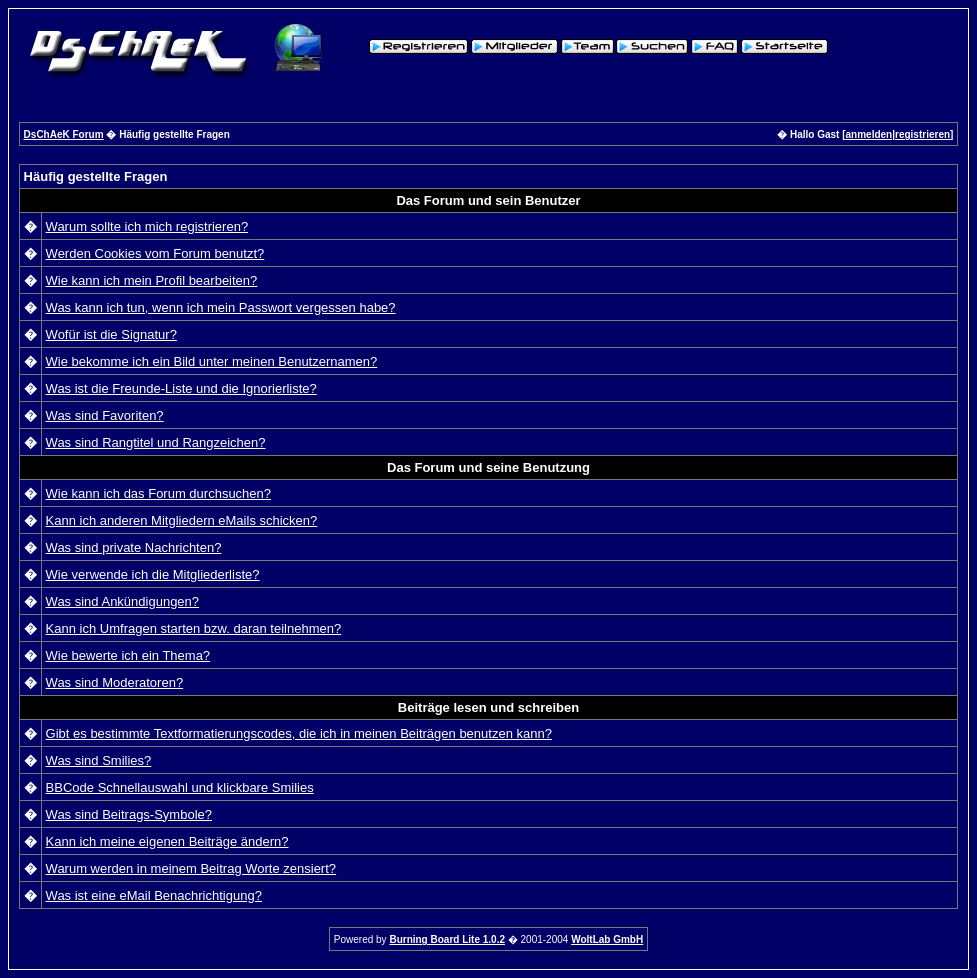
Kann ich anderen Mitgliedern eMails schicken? (182, 520)
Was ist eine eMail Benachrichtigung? (154, 895)
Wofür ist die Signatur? (111, 334)
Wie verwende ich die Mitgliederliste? (153, 574)
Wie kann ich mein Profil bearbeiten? (152, 280)
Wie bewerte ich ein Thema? (128, 655)
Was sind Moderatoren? (115, 682)
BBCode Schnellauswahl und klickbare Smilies (180, 787)
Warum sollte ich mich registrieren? (147, 226)
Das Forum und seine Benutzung (488, 467)
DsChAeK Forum (64, 134)
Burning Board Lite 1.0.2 (447, 939)
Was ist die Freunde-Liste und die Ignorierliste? (181, 388)
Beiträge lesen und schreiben (488, 707)
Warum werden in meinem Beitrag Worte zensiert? (191, 868)
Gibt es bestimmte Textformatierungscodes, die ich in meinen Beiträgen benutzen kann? (299, 733)
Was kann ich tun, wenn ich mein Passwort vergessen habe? (221, 307)
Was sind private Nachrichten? (134, 547)
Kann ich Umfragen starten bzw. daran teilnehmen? (194, 628)
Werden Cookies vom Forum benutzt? (155, 253)
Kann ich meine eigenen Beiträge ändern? (167, 841)
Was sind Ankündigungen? (122, 601)
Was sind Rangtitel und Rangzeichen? (156, 442)
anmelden (869, 134)
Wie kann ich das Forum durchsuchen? (158, 493)
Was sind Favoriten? (105, 415)
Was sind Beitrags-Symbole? (129, 814)
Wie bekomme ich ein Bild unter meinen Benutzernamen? (212, 361)
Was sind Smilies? (99, 760)
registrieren (922, 134)
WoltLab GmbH (607, 939)
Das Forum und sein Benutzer (488, 200)
